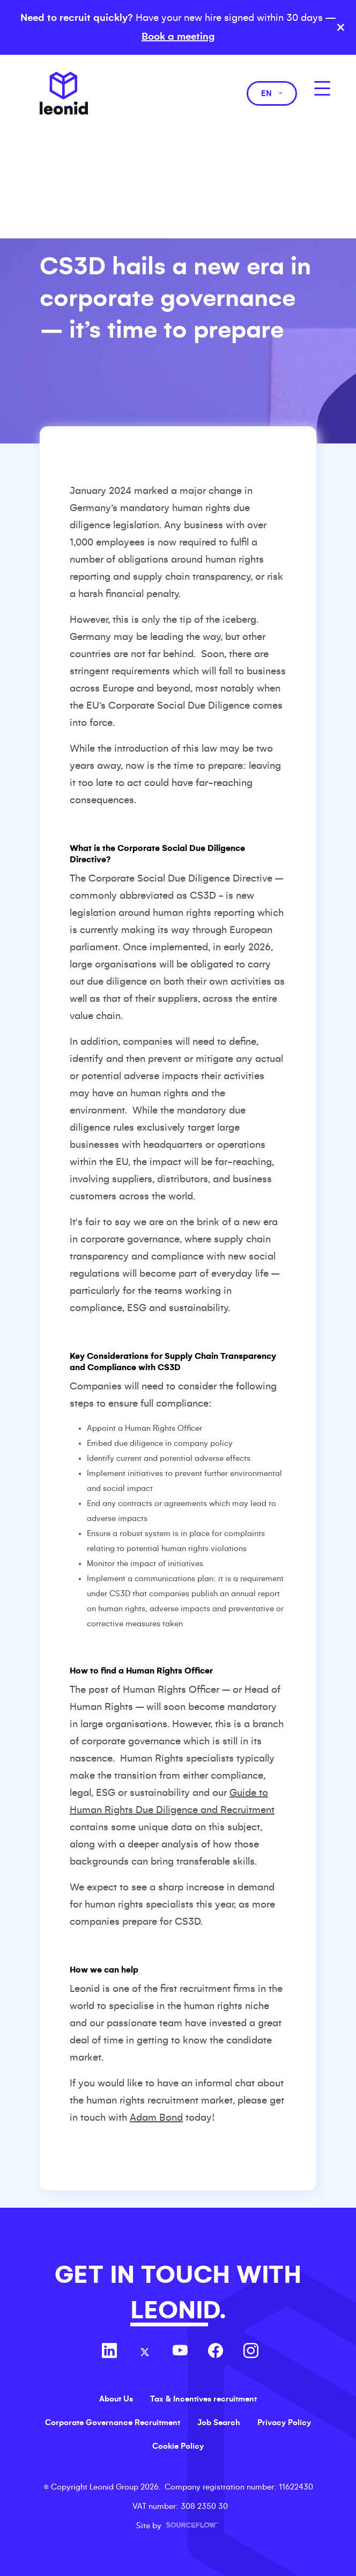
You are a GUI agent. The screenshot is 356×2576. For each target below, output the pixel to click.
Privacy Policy (284, 2422)
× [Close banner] (340, 27)
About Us (116, 2399)
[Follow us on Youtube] (180, 2352)
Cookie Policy (178, 2446)
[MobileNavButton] (322, 88)
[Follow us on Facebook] (215, 2352)
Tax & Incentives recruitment (203, 2399)
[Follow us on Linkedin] (109, 2352)
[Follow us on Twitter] (144, 2352)
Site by (178, 2525)
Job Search (218, 2422)
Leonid (64, 93)
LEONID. (178, 2310)
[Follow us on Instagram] (251, 2352)
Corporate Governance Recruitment (112, 2422)
